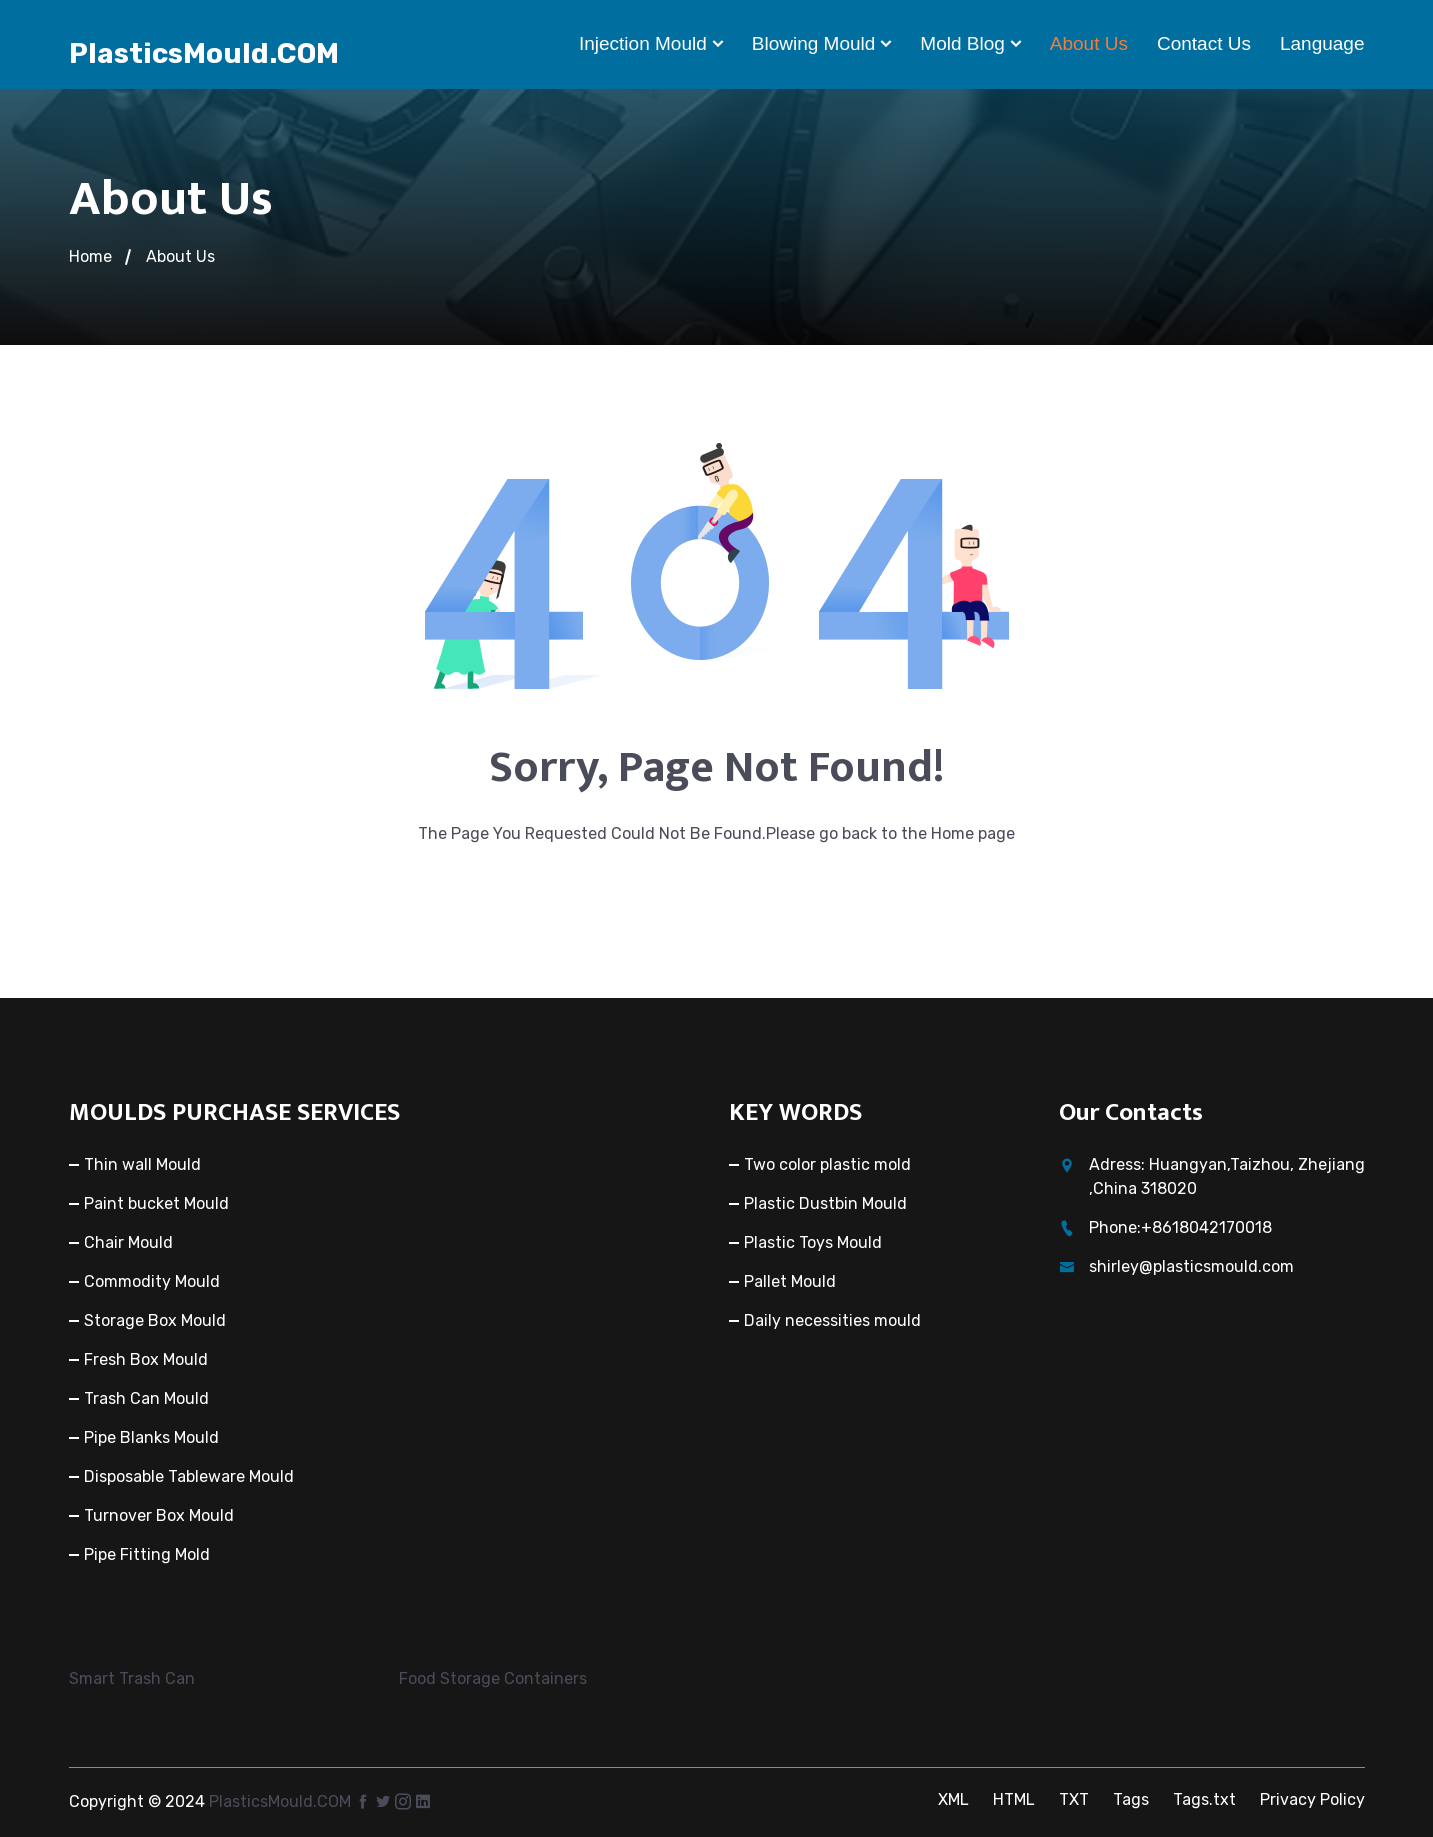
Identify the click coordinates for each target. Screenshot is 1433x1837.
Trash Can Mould (146, 1398)
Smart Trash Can (132, 1678)
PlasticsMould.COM (204, 53)
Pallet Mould (790, 1281)
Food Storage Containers (493, 1678)
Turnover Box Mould (159, 1515)
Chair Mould (128, 1242)
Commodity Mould (152, 1281)
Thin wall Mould (142, 1164)
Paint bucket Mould (156, 1203)
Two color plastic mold (827, 1164)
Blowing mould (814, 43)
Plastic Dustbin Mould (825, 1203)
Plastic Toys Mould (813, 1242)
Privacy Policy (1312, 1799)
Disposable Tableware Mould (189, 1476)
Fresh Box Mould (146, 1359)
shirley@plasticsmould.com (1191, 1266)
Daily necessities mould (832, 1320)
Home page (973, 833)
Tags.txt (1204, 1799)
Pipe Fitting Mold (147, 1554)
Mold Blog (962, 43)
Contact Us (1204, 43)
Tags (1131, 1799)
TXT (1074, 1799)
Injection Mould (643, 43)
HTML (1014, 1799)
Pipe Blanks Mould (151, 1437)
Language (1322, 43)
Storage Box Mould (155, 1320)
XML (953, 1799)
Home (90, 256)
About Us (1089, 43)
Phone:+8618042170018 (1180, 1227)
